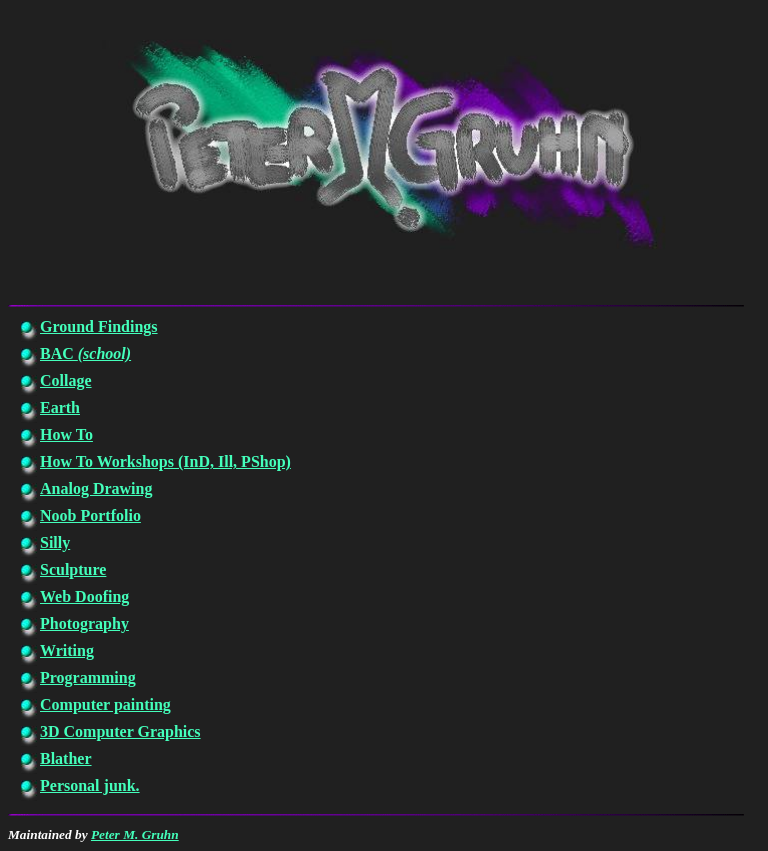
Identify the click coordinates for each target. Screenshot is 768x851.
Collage (66, 380)
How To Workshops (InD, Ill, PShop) (165, 461)
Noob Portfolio (90, 515)
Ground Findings (99, 326)
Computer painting (105, 704)
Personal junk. (90, 785)
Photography (84, 623)
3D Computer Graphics (120, 731)
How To (66, 434)
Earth (60, 407)
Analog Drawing (96, 488)
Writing (67, 650)
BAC (85, 353)
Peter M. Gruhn (135, 834)
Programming (88, 677)
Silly (55, 542)
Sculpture (73, 569)
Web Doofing (84, 596)
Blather (66, 758)
